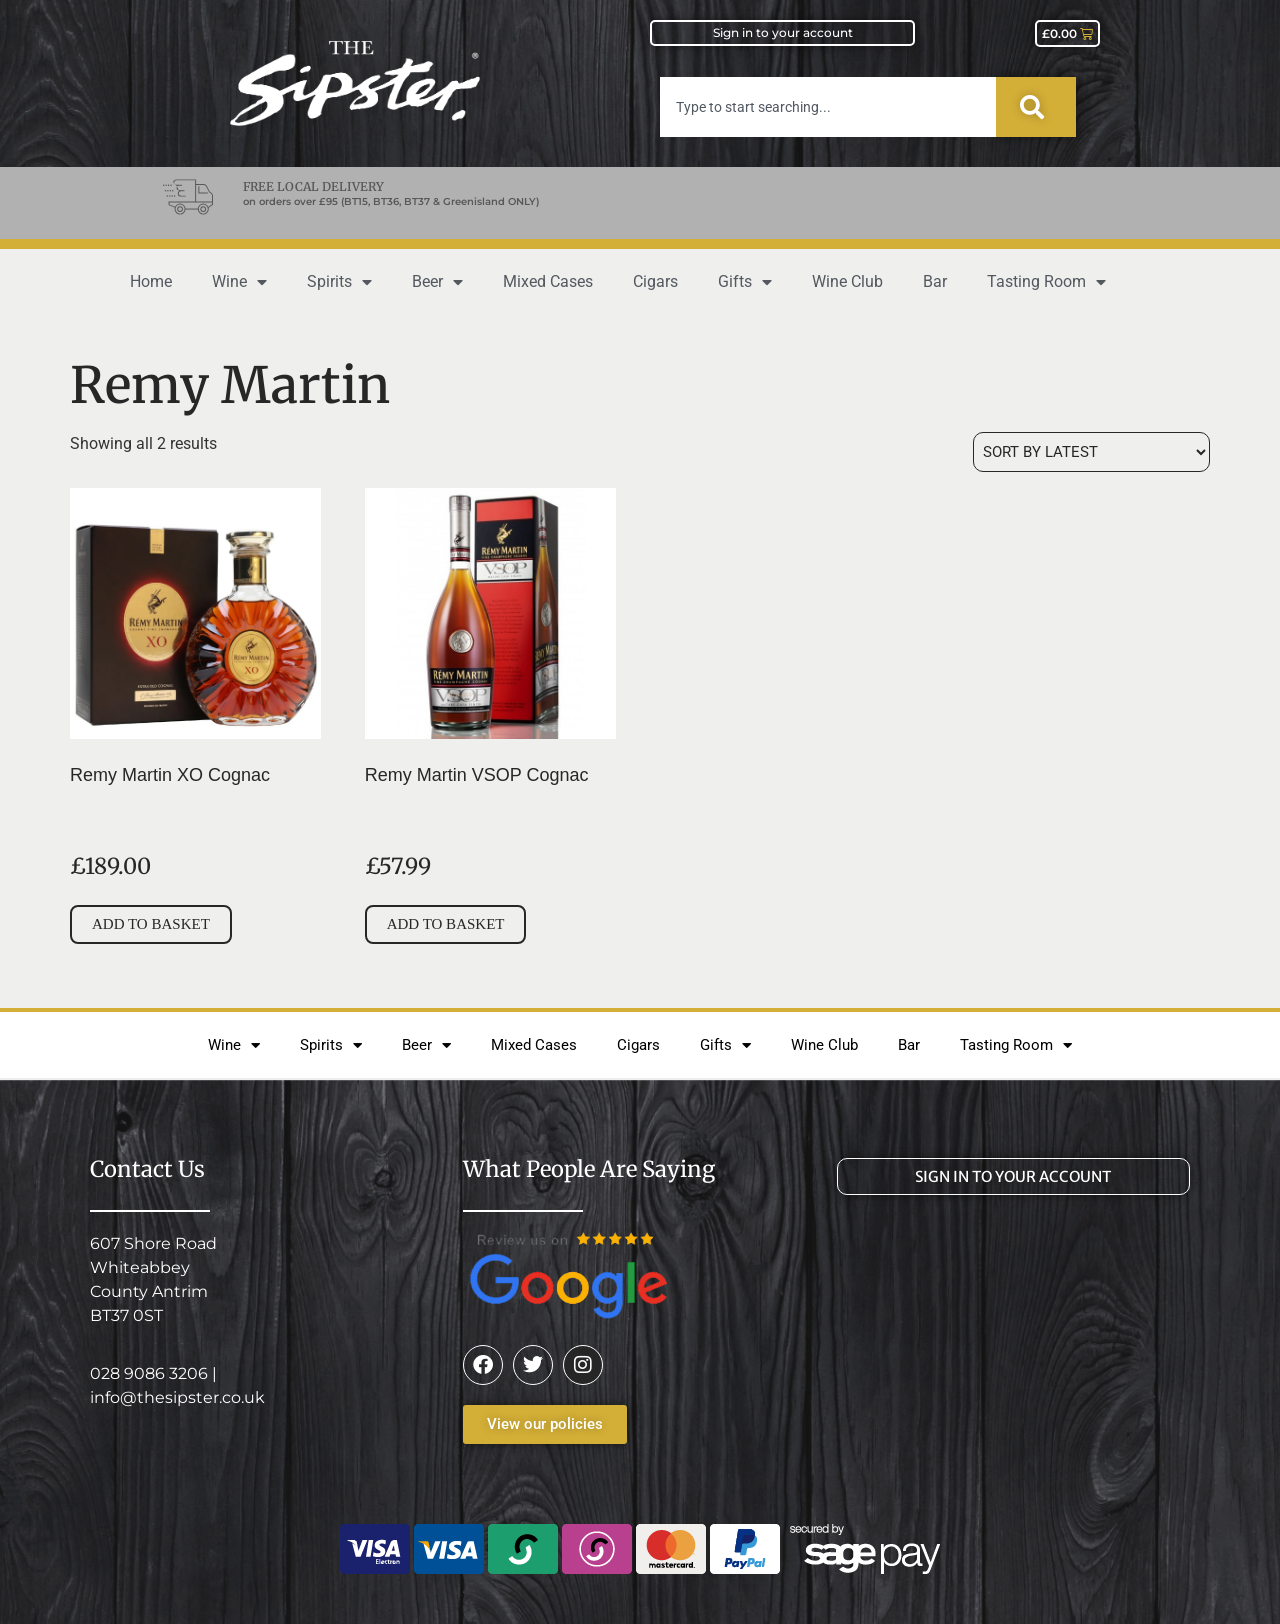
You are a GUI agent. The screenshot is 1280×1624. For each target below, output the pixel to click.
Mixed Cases (548, 281)
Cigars (655, 281)
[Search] (1036, 107)
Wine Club (847, 281)
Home (151, 281)
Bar (935, 281)
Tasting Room (1046, 282)
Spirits (339, 282)
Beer (437, 282)
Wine (239, 282)
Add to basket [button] (151, 924)
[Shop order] (1091, 452)
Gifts (745, 282)
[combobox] (828, 107)
